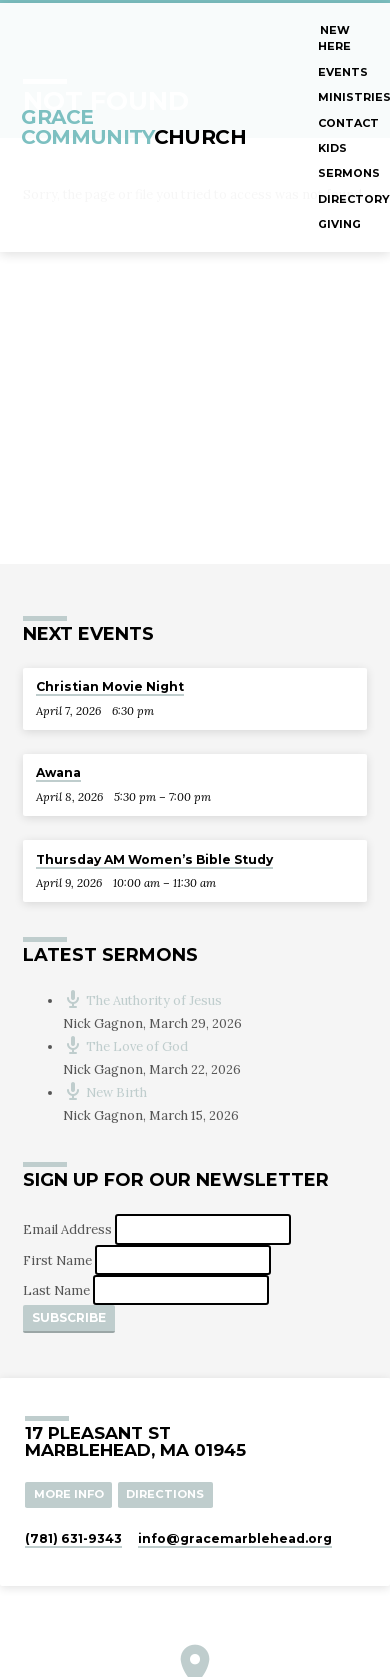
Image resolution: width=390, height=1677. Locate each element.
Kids (332, 148)
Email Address (69, 1229)
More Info (69, 1494)
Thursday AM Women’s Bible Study (154, 859)
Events (343, 72)
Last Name (58, 1290)
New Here (334, 38)
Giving (339, 224)
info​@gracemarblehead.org (235, 1538)
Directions (165, 1494)
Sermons (349, 173)
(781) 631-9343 (73, 1538)
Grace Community (133, 126)
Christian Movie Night (110, 686)
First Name (59, 1259)
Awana (58, 772)
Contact (348, 123)
